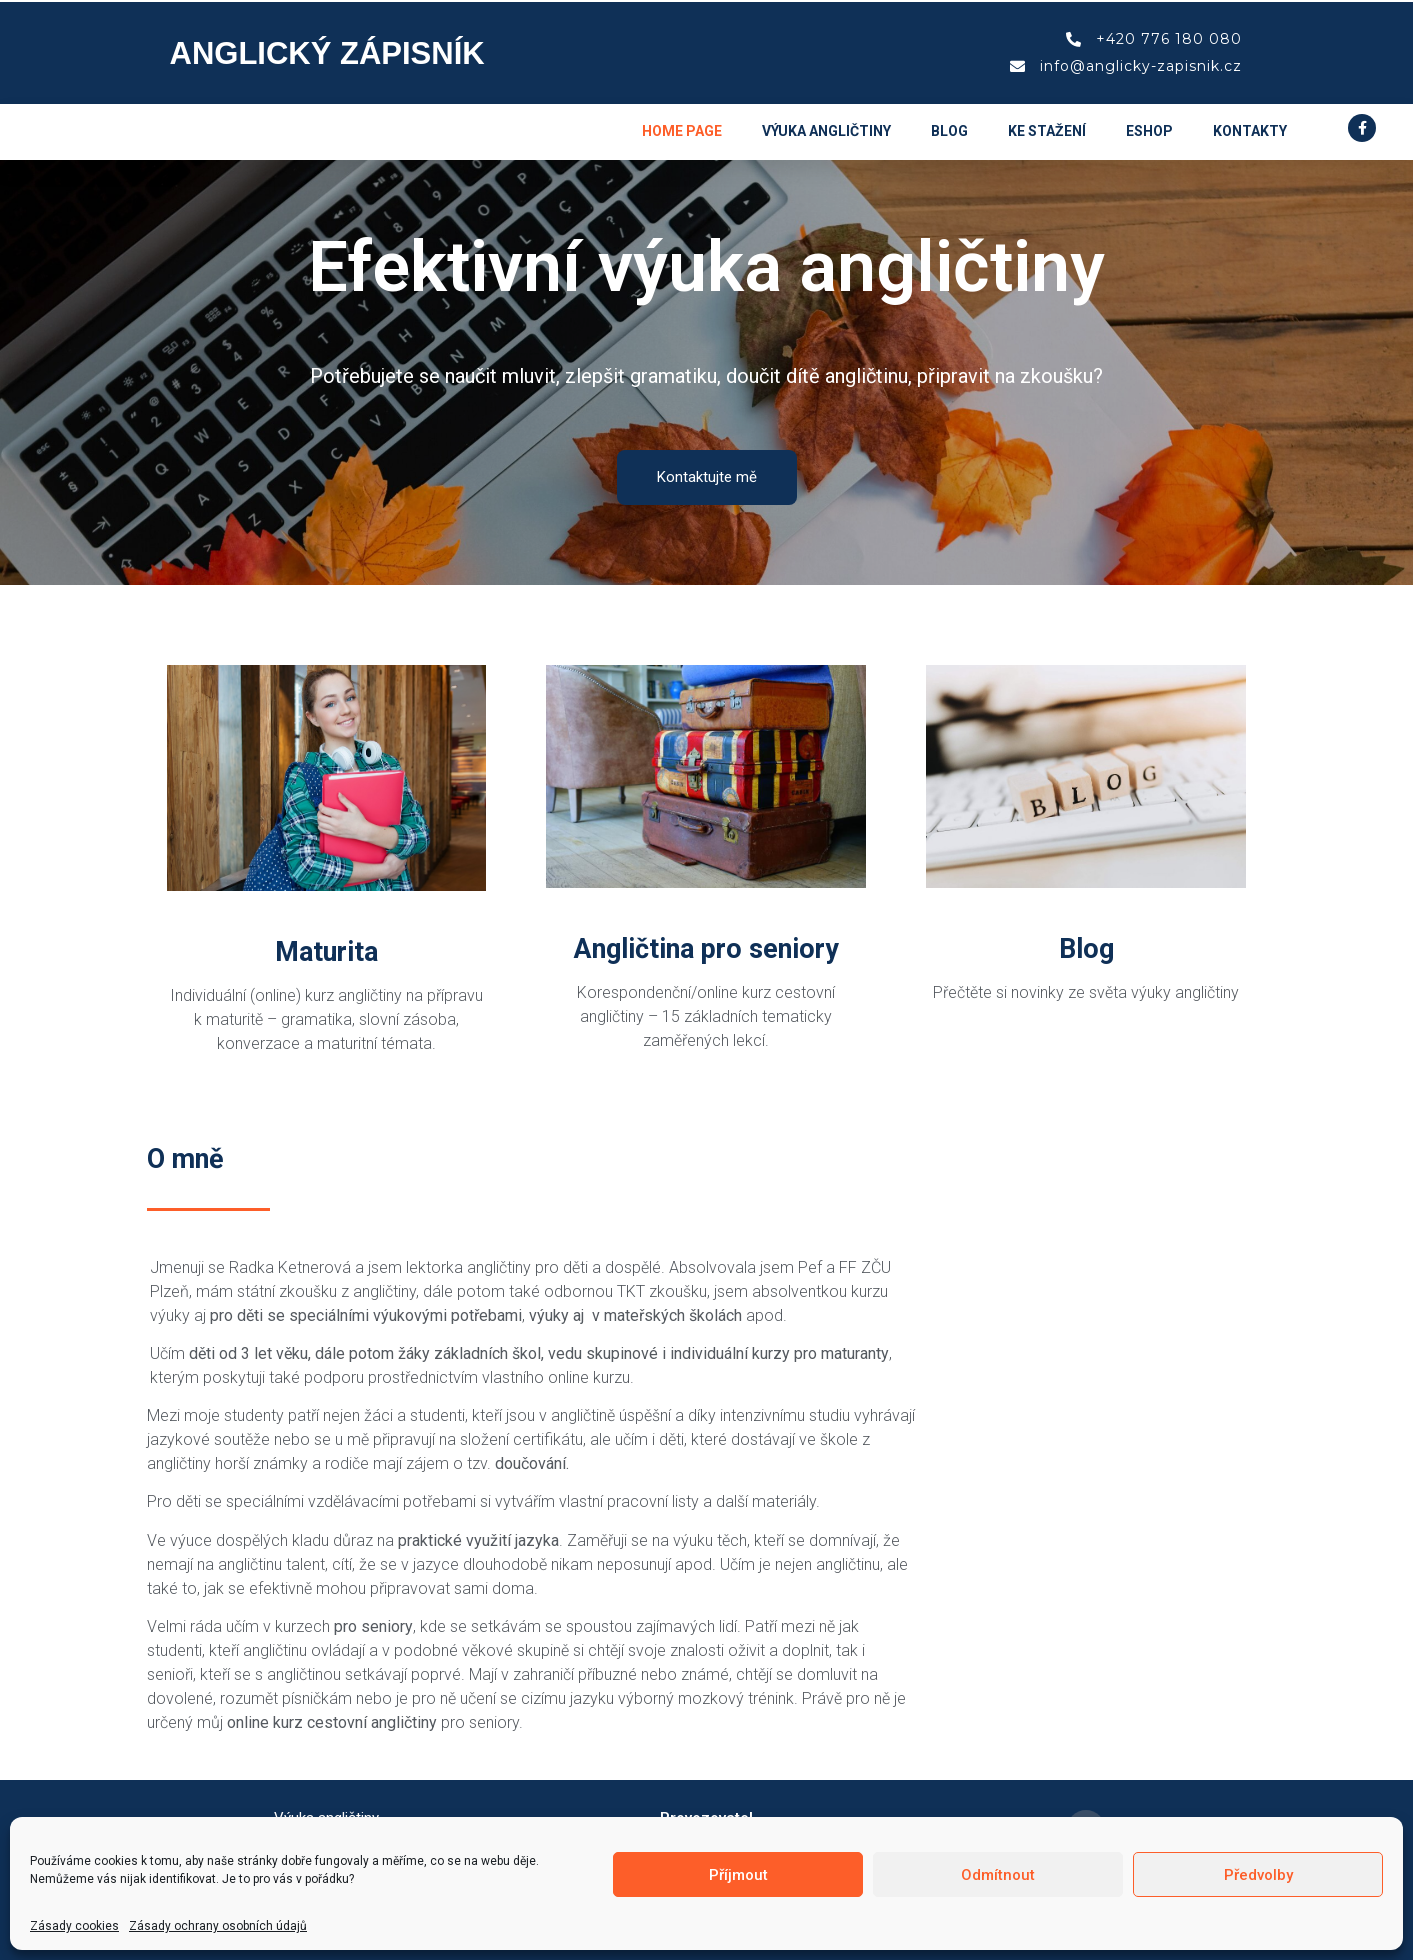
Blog (949, 131)
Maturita (326, 952)
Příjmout (738, 1875)
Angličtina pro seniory (706, 949)
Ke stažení (1047, 131)
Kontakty (1250, 131)
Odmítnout (998, 1875)
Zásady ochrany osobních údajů (218, 1926)
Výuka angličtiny (826, 131)
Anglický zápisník (327, 53)
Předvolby (1258, 1875)
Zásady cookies (74, 1926)
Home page (682, 131)
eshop (1149, 131)
